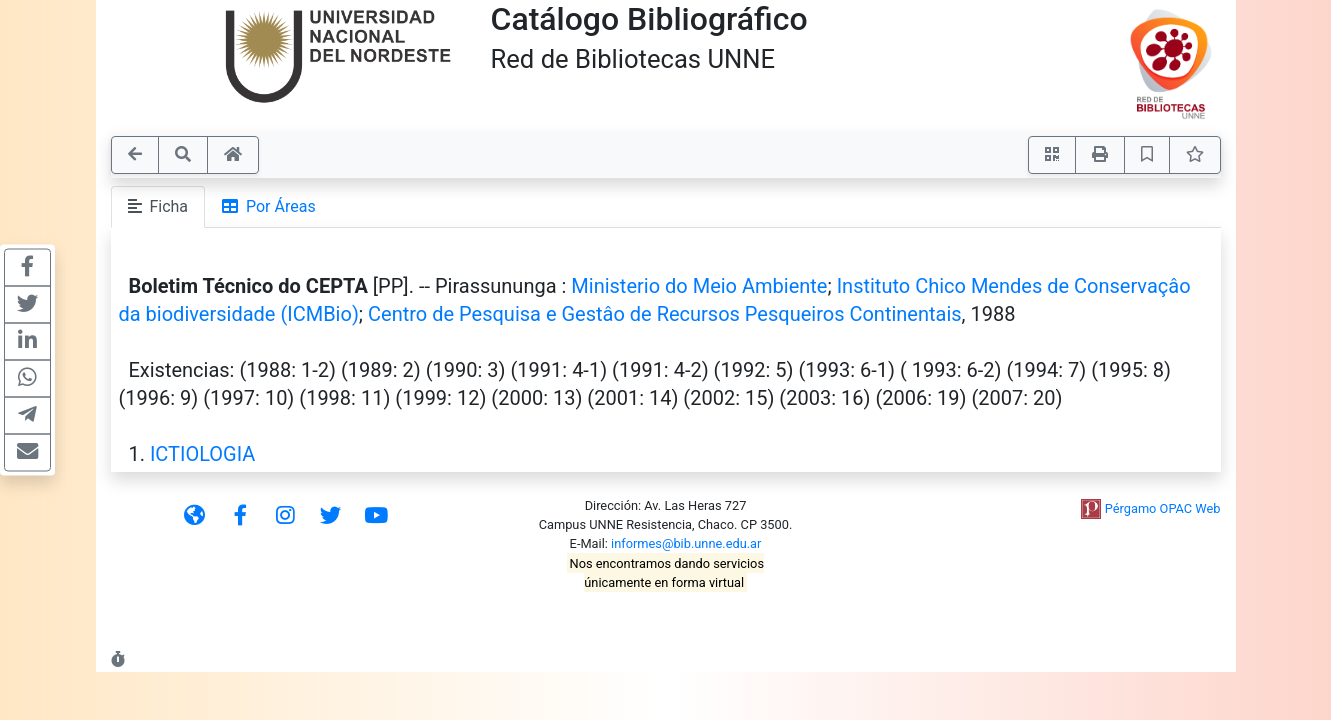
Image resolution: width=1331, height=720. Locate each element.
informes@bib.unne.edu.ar (686, 543)
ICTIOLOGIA (203, 454)
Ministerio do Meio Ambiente (699, 286)
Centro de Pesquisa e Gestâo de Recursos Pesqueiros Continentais (665, 314)
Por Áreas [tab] (269, 206)
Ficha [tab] (158, 206)
